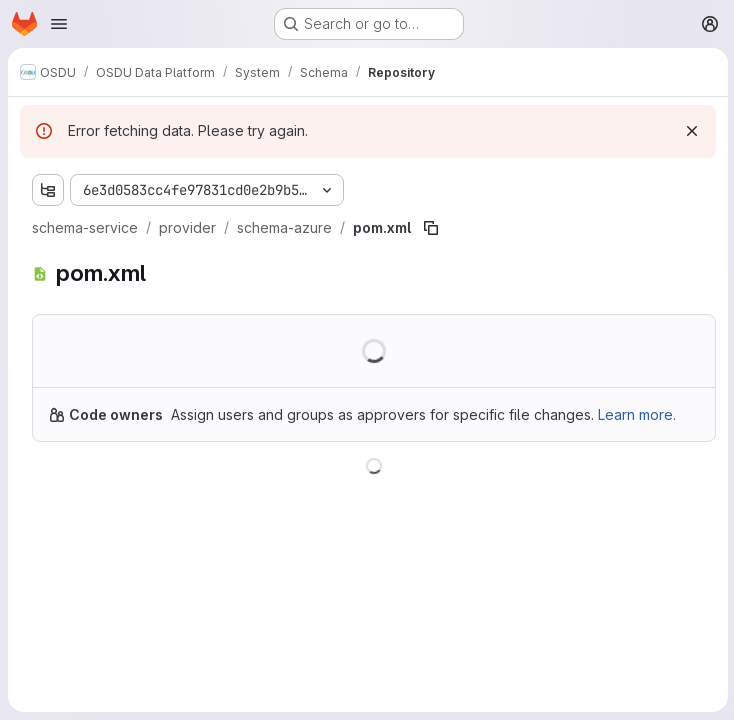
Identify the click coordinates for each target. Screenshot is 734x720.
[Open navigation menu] (59, 24)
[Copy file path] (431, 228)
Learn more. (637, 414)
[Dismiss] (690, 131)
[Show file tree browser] (48, 190)
